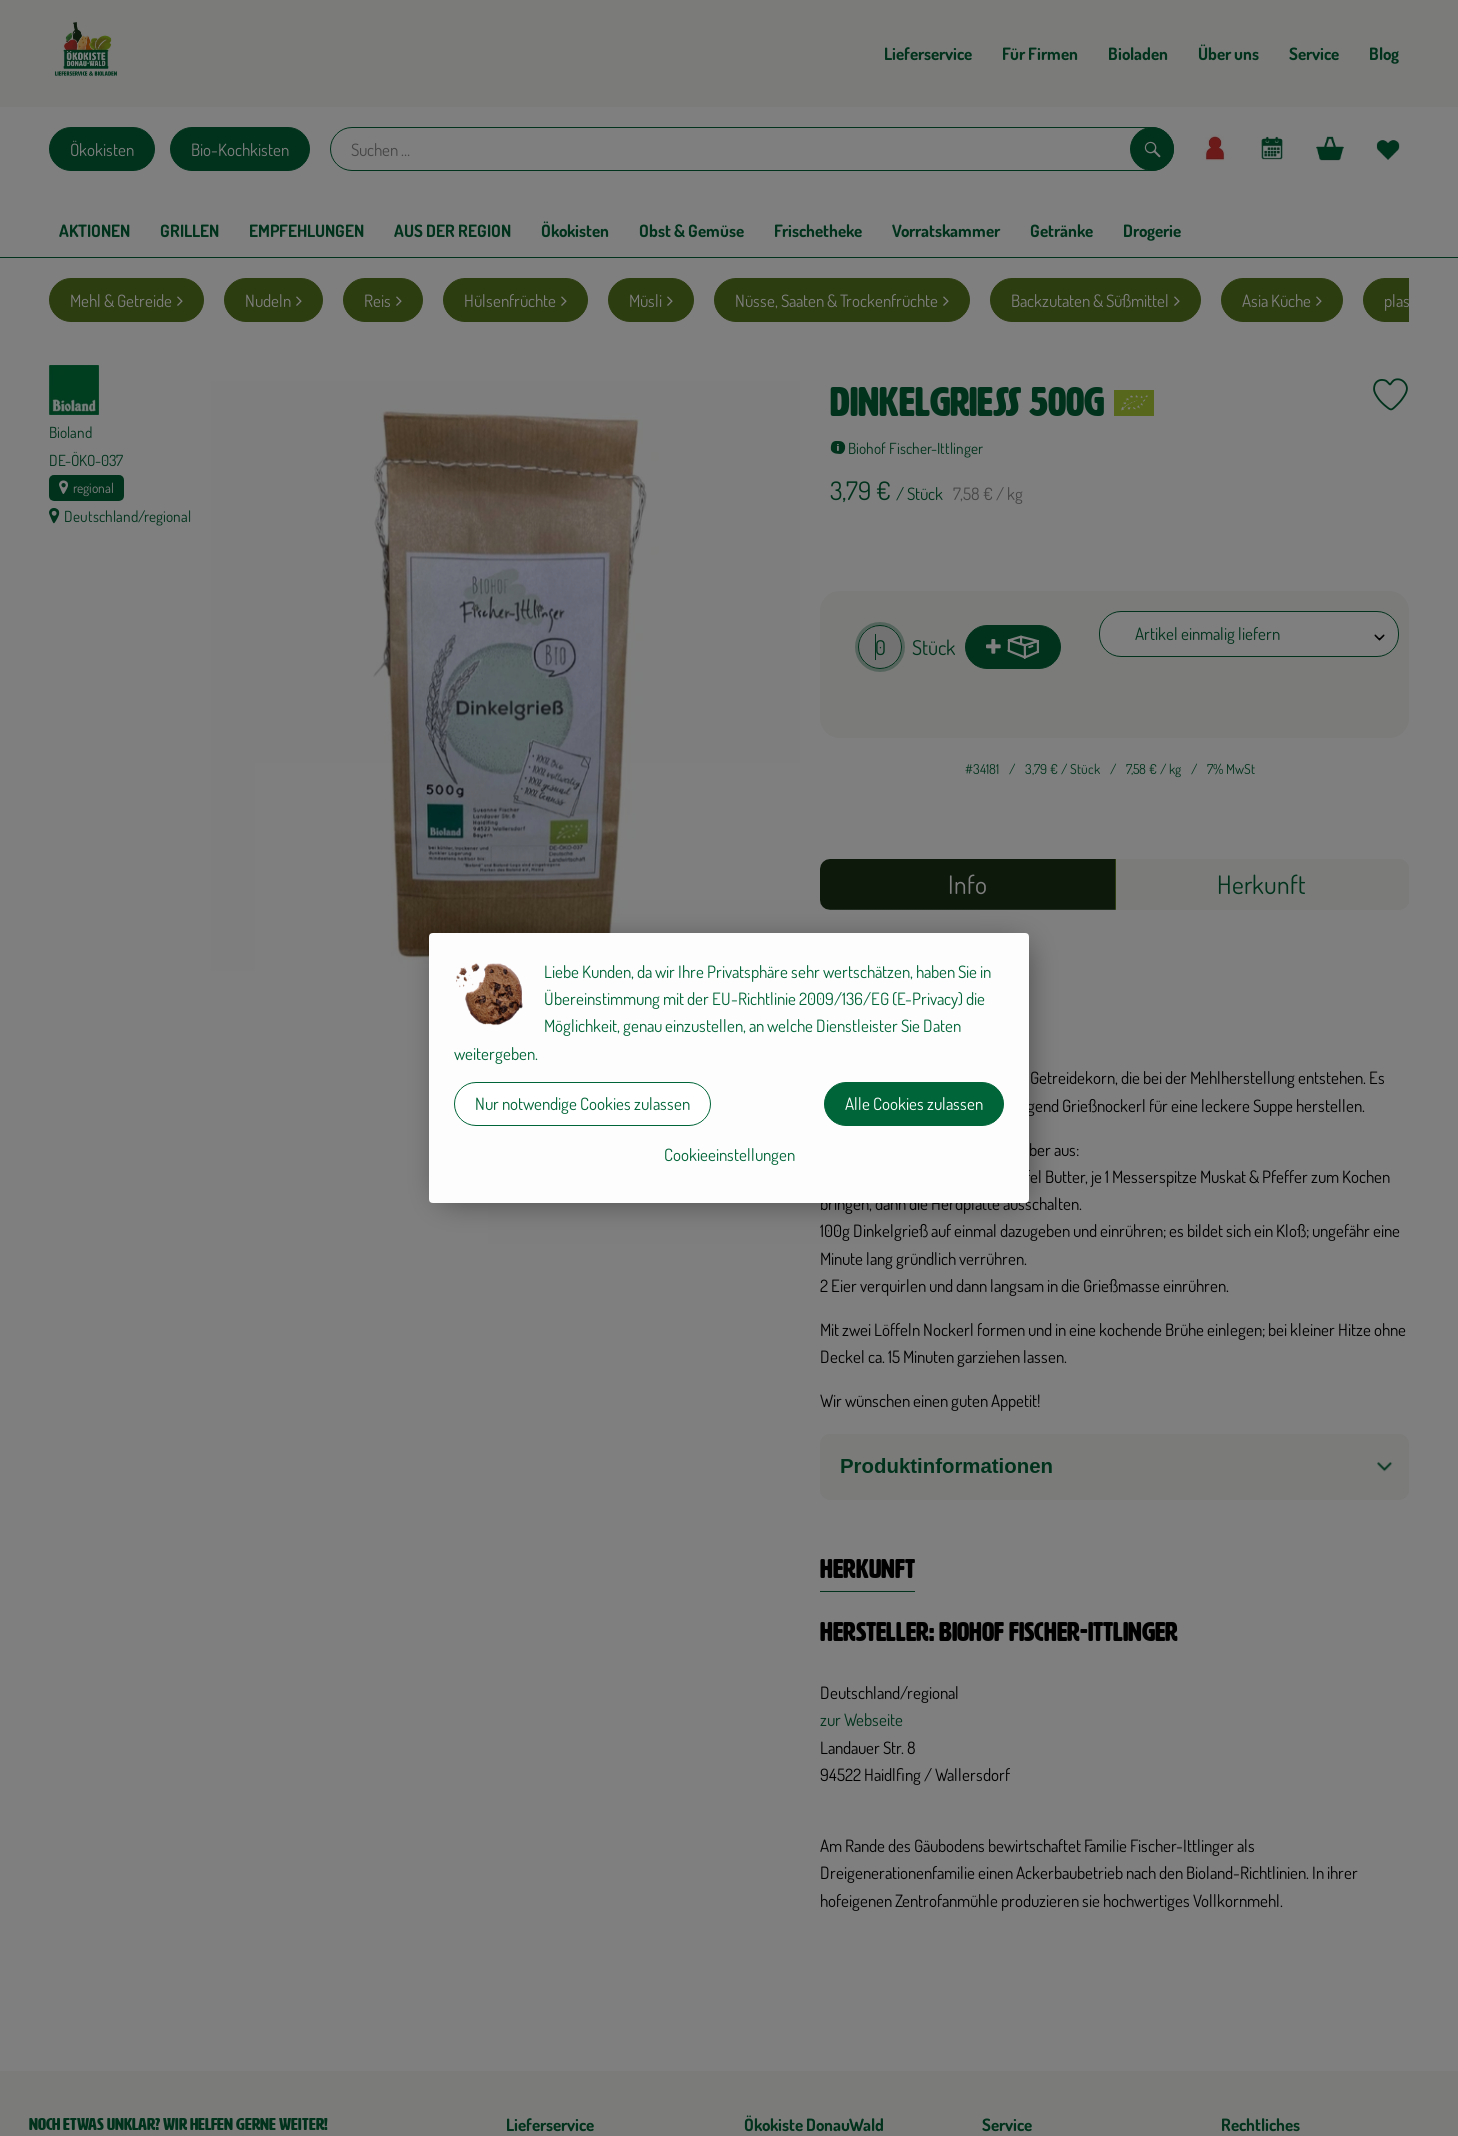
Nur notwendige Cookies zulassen (582, 1103)
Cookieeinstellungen (729, 1154)
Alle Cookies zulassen (914, 1103)
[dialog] (729, 1068)
